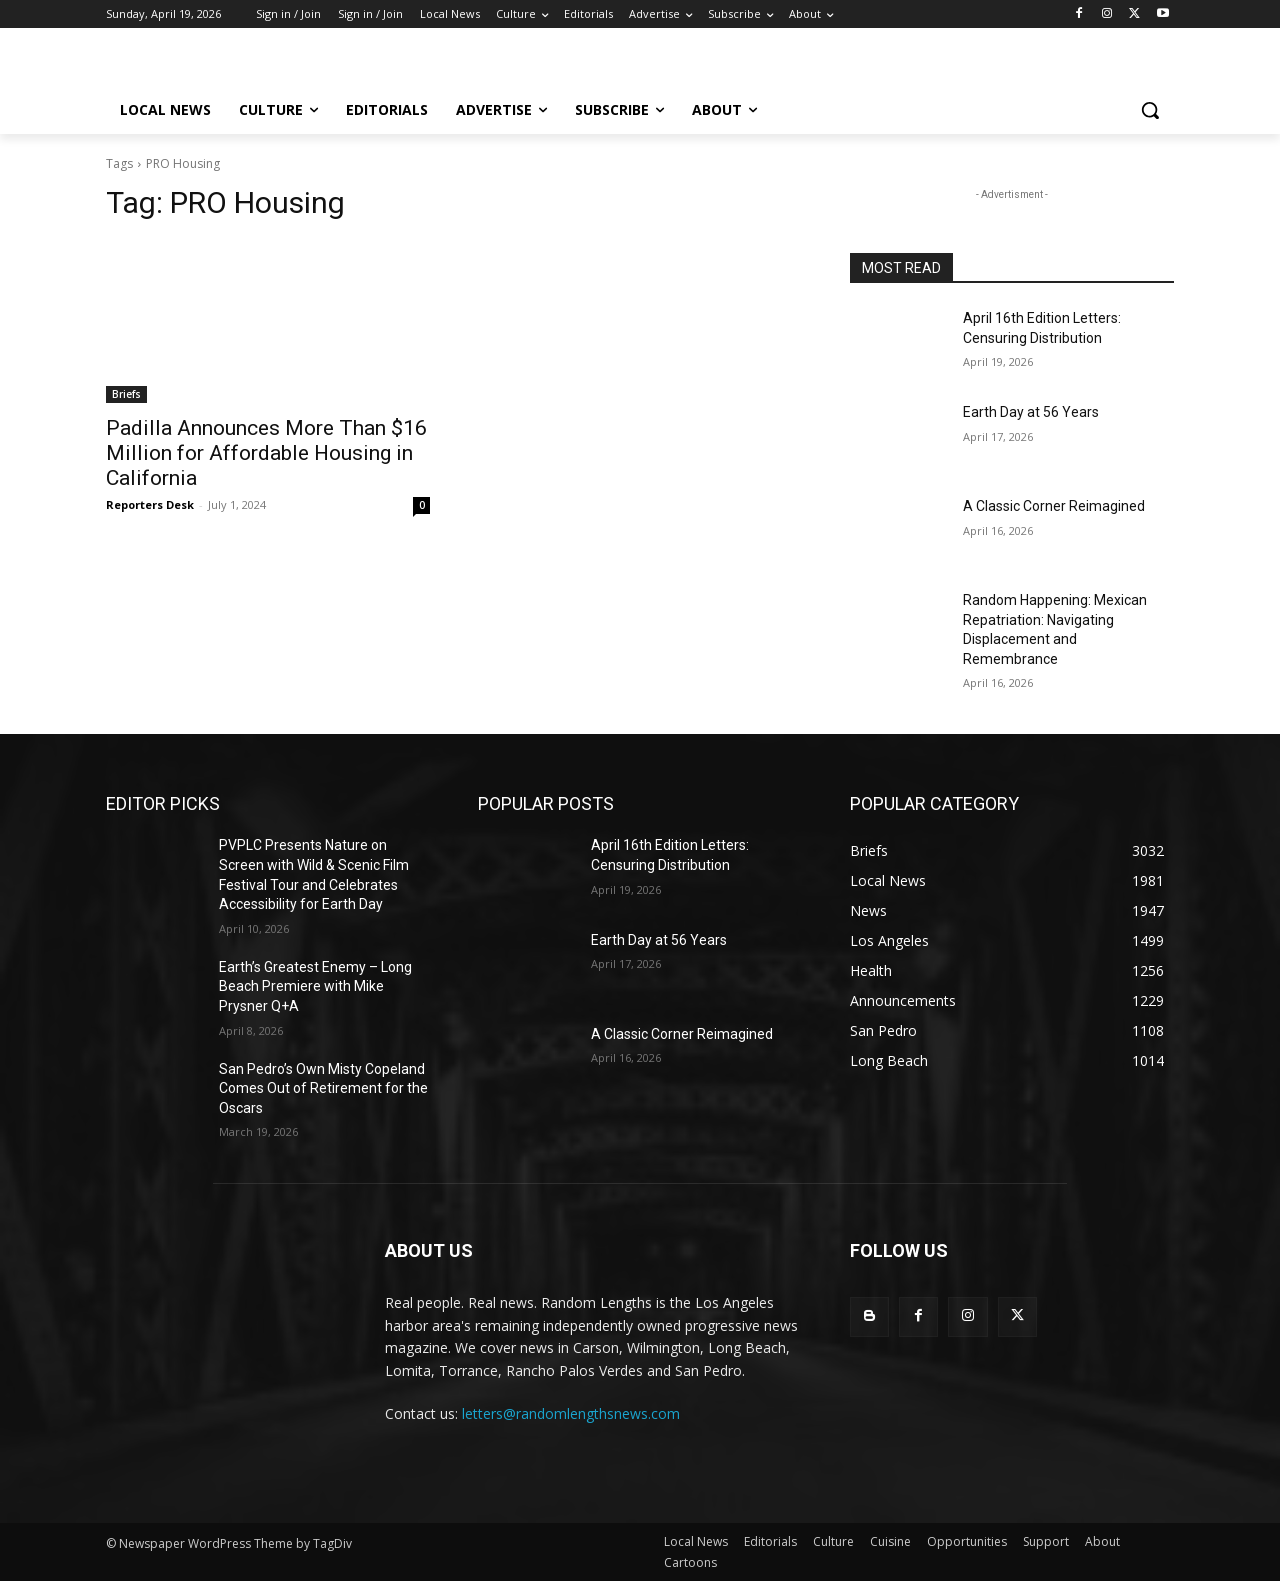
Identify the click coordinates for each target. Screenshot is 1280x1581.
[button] (1150, 110)
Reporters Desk (150, 504)
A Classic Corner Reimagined (1054, 506)
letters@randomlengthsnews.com (571, 1413)
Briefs (126, 394)
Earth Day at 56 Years (1031, 412)
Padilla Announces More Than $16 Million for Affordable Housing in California (266, 453)
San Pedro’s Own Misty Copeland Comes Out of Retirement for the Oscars (323, 1088)
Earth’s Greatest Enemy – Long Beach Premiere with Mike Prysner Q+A (315, 986)
